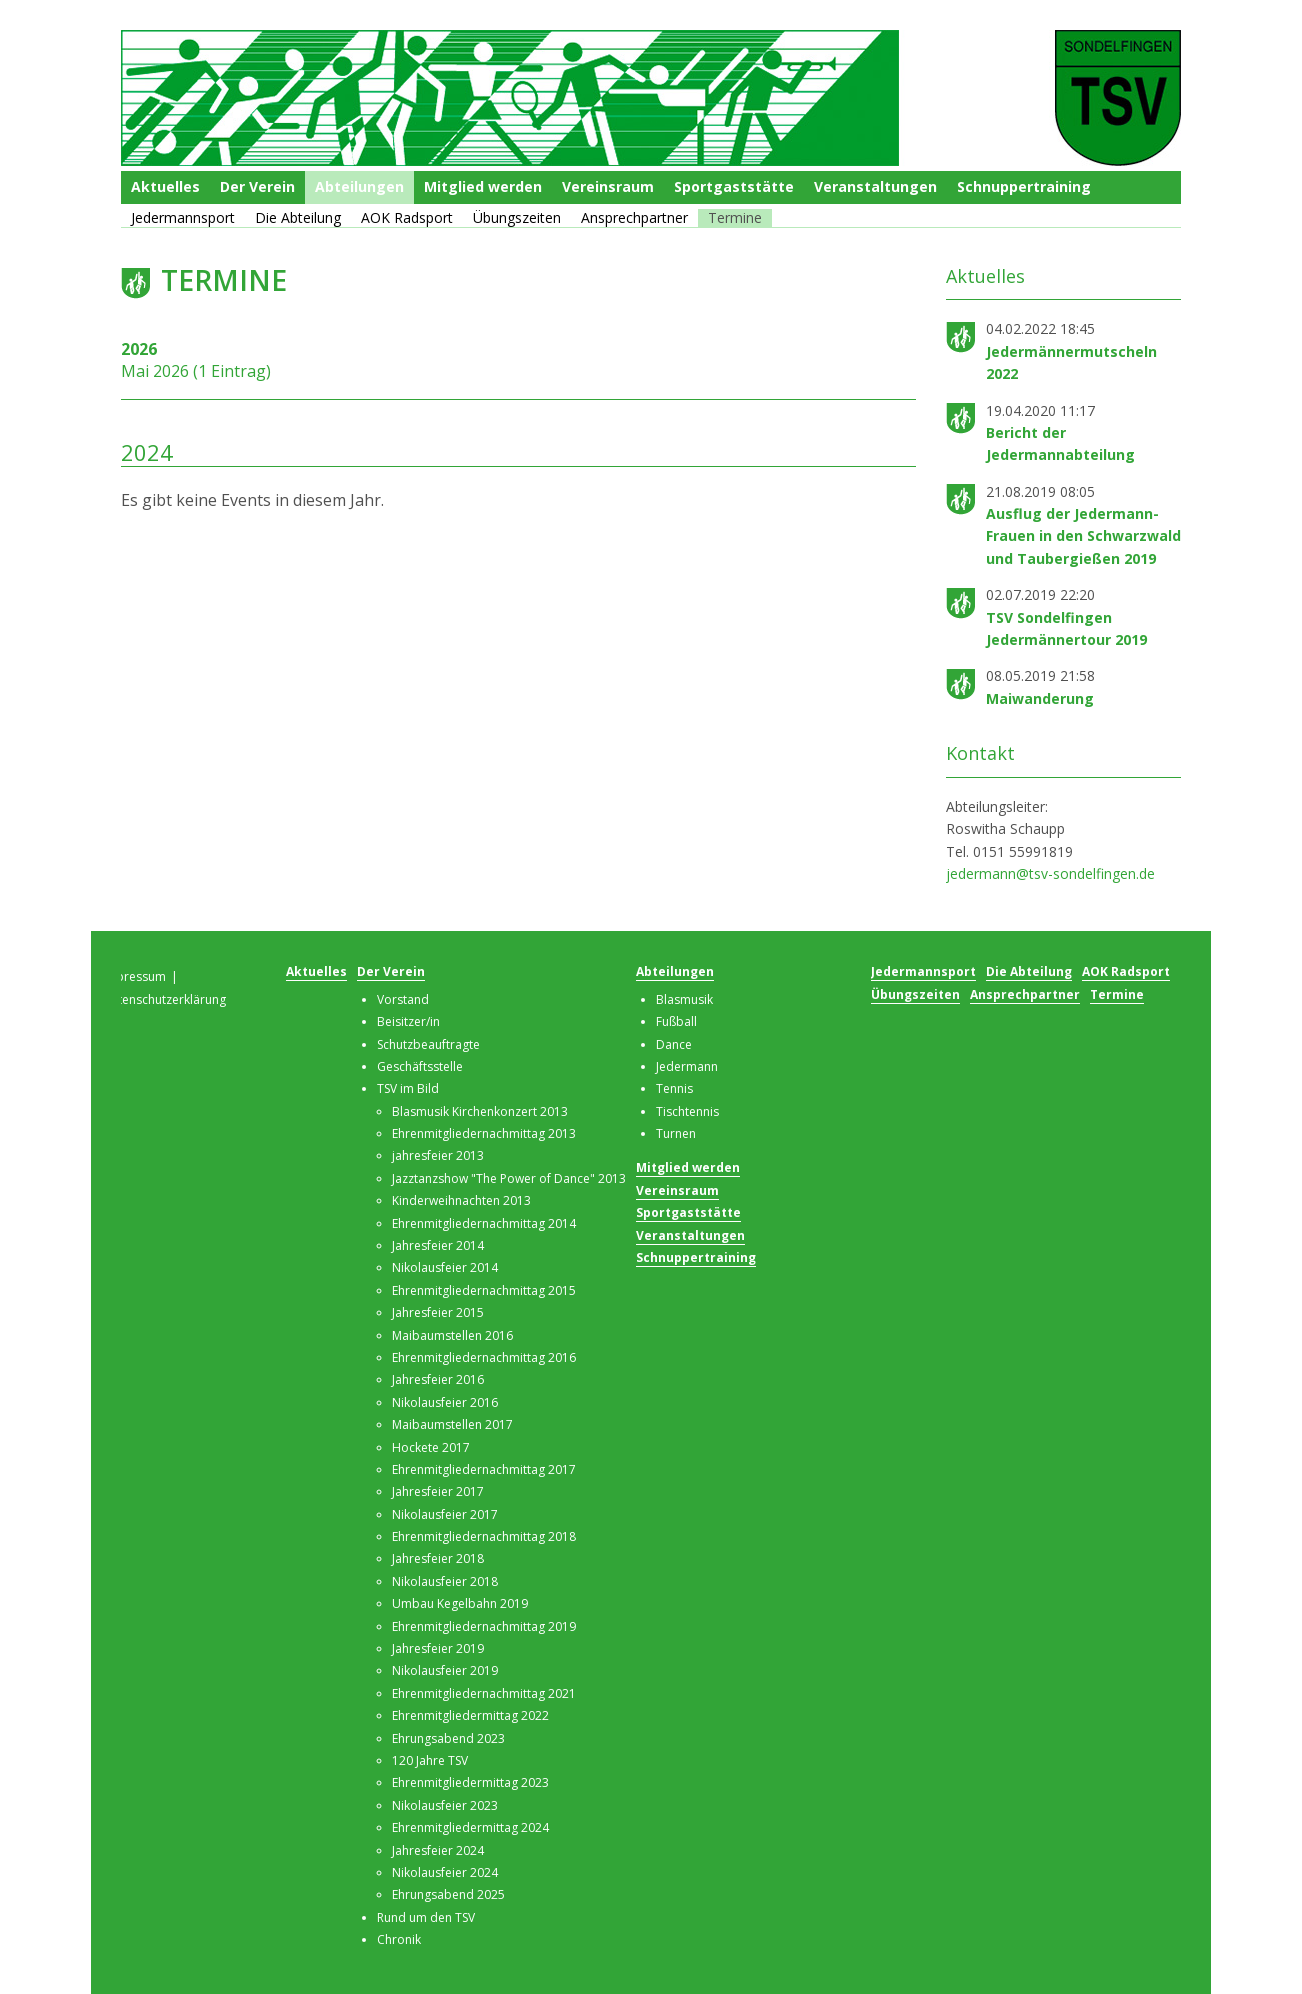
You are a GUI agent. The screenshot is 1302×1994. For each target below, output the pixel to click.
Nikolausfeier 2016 (445, 1402)
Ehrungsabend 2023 (448, 1738)
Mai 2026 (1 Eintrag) (196, 371)
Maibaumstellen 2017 (452, 1424)
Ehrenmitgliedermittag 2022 (470, 1715)
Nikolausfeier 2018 (445, 1581)
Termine (735, 217)
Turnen (676, 1133)
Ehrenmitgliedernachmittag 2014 (484, 1223)
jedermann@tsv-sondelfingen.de (1050, 873)
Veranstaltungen (875, 186)
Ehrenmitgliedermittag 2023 (470, 1782)
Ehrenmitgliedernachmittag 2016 (484, 1357)
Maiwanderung (1040, 698)
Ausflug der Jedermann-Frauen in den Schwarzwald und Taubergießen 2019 (1083, 536)
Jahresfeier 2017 (438, 1491)
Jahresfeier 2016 (438, 1379)
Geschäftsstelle (420, 1066)
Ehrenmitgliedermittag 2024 (470, 1827)
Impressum (134, 976)
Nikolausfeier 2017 (445, 1514)
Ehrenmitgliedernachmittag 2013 (484, 1133)
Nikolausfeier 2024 (445, 1872)
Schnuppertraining (1024, 186)
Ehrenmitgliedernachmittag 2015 (484, 1290)
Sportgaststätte (734, 186)
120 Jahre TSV (430, 1760)
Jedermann (687, 1066)
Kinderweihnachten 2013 (461, 1200)
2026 (139, 349)
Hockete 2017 (431, 1447)
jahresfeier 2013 (438, 1155)
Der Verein (257, 186)
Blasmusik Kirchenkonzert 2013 (480, 1111)
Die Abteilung (298, 217)
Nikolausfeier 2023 (445, 1805)
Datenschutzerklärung (164, 999)
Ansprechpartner (634, 217)
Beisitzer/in (408, 1021)
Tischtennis (687, 1111)
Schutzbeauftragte (428, 1044)
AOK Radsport (407, 217)
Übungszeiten (517, 217)
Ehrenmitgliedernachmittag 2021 (484, 1693)
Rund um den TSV (426, 1917)
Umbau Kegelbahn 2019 (460, 1603)
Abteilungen (359, 186)
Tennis (674, 1088)
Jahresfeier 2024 (438, 1850)
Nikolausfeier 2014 (445, 1267)
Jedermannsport (183, 217)
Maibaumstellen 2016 (452, 1335)
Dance (674, 1044)
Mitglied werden (483, 186)
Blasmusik (684, 999)
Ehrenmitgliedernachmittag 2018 (484, 1536)
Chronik (399, 1939)
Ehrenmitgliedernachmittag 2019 (484, 1626)
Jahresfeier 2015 (438, 1312)
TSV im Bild (408, 1088)
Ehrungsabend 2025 (448, 1894)
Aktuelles (165, 186)
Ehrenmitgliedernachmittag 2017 (484, 1469)
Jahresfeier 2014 (438, 1245)
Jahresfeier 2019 (438, 1648)
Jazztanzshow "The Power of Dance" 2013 (509, 1178)
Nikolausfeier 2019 (445, 1670)
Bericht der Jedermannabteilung (1060, 443)
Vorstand (403, 999)
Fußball (676, 1021)
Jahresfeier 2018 (438, 1558)
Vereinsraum (608, 186)
